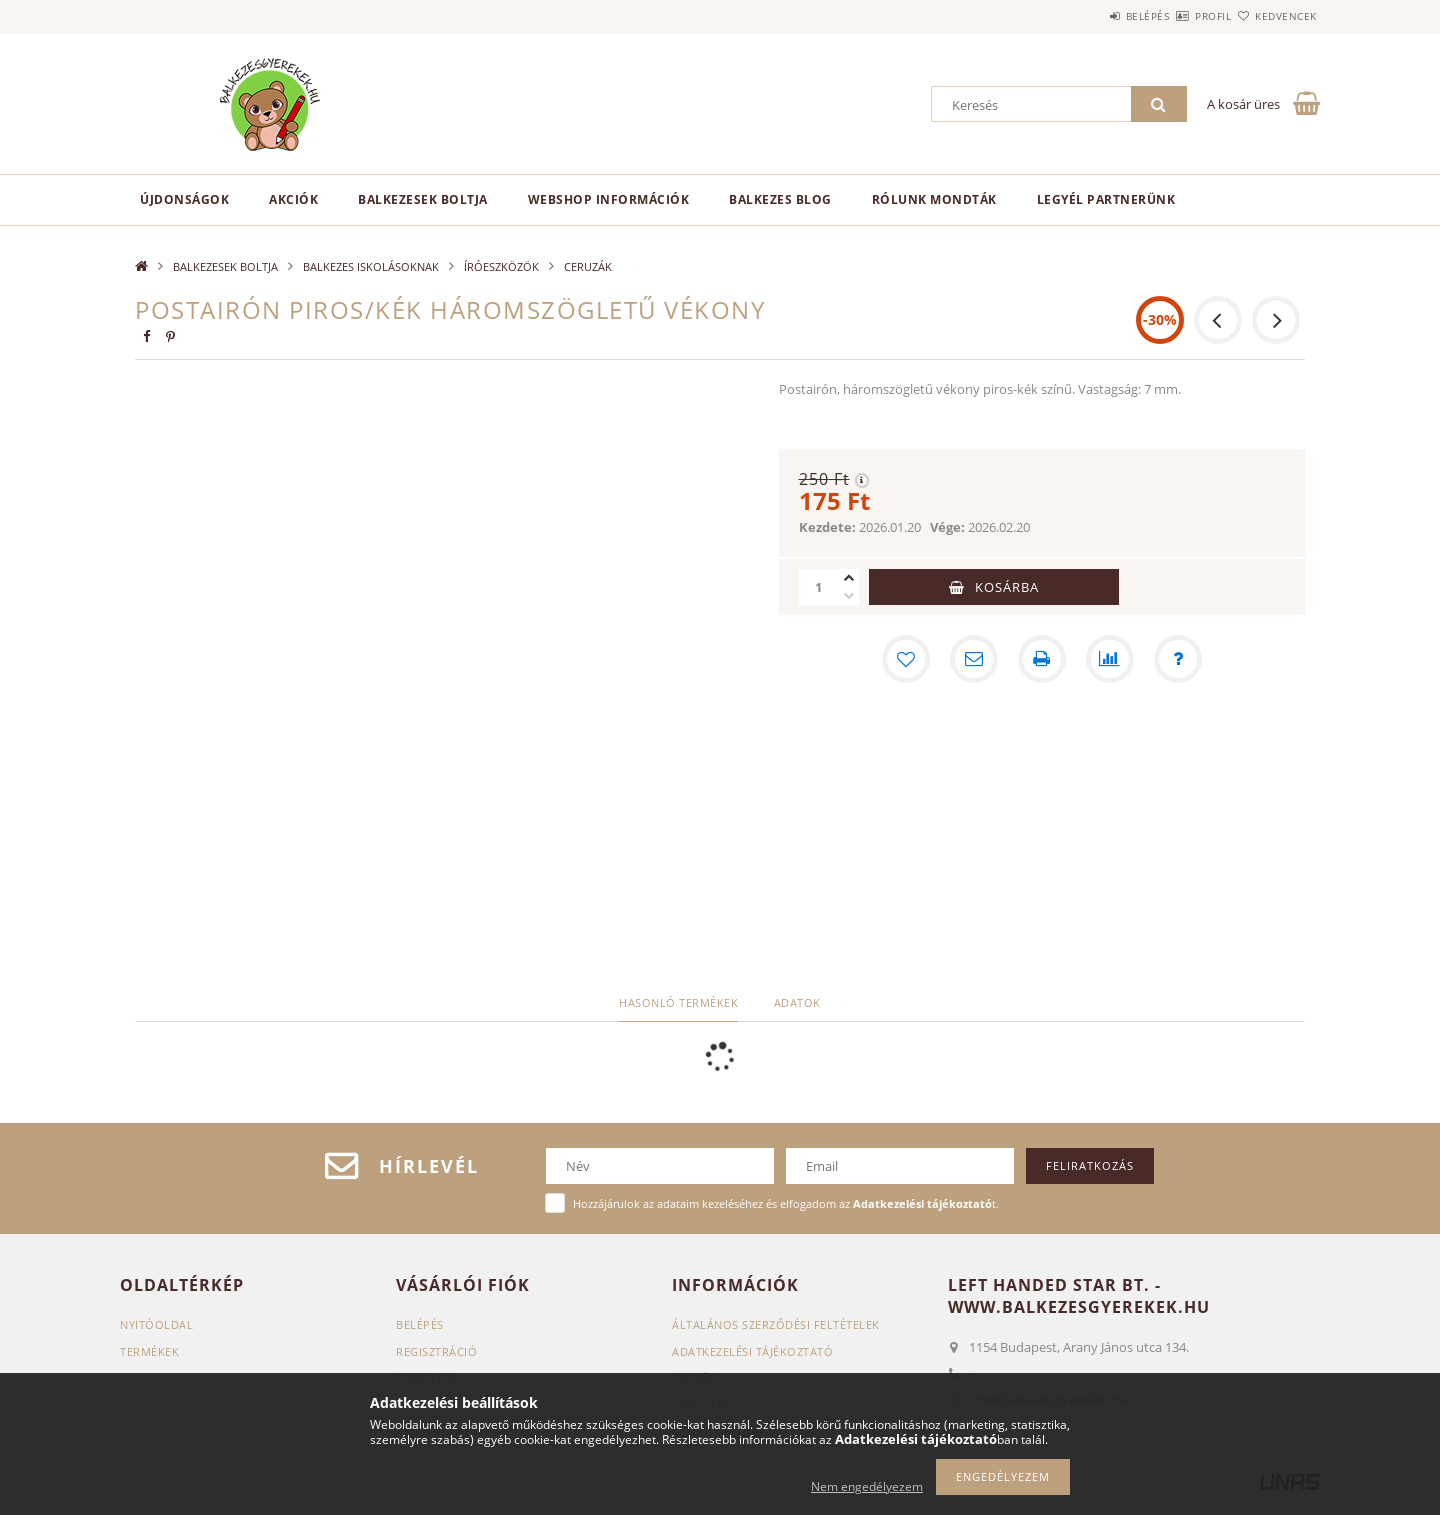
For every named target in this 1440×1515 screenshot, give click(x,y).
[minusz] (849, 596)
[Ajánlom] (974, 659)
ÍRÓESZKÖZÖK (501, 266)
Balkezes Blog (780, 199)
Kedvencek (1275, 16)
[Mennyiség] (819, 587)
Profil (1178, 16)
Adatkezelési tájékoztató (752, 1351)
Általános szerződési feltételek (776, 1324)
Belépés (1089, 16)
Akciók (293, 199)
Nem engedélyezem (867, 1486)
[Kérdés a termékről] (1178, 659)
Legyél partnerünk (1106, 199)
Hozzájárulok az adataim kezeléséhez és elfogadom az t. (786, 1203)
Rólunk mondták (934, 199)
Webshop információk (609, 199)
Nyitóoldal (156, 1324)
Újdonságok (184, 199)
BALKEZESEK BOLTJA (423, 199)
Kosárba (1007, 587)
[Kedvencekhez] (906, 659)
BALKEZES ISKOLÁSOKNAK (371, 266)
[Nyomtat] (1042, 659)
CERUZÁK (588, 266)
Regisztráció (436, 1351)
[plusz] (849, 578)
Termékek (149, 1351)
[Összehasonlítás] (1110, 659)
